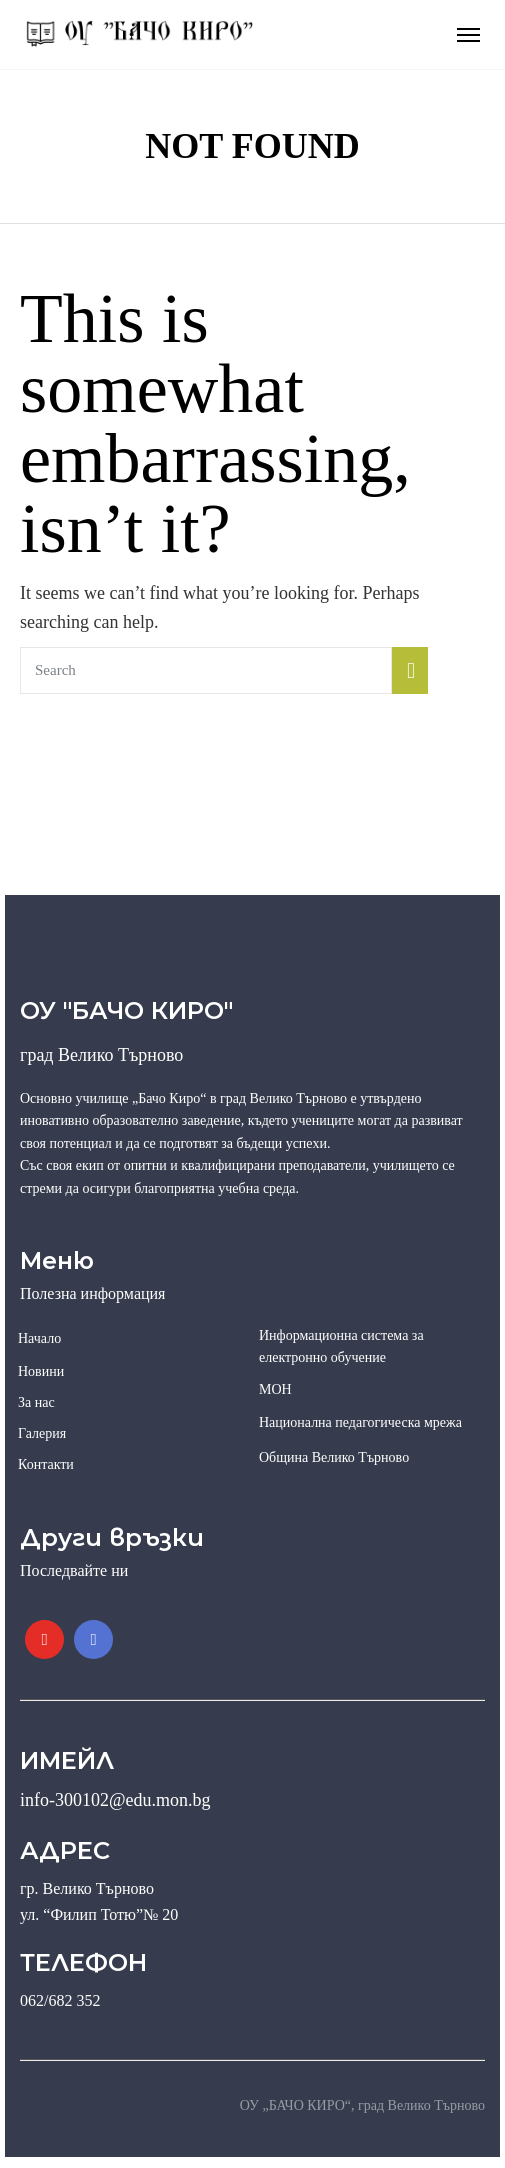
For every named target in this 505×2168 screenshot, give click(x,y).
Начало (39, 1338)
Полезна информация (92, 1293)
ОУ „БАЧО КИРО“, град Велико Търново (362, 2105)
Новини (41, 1371)
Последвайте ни (74, 1570)
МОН (275, 1389)
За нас (36, 1402)
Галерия (42, 1433)
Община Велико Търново (334, 1457)
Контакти (46, 1464)
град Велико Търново (101, 1055)
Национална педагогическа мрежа (360, 1422)
